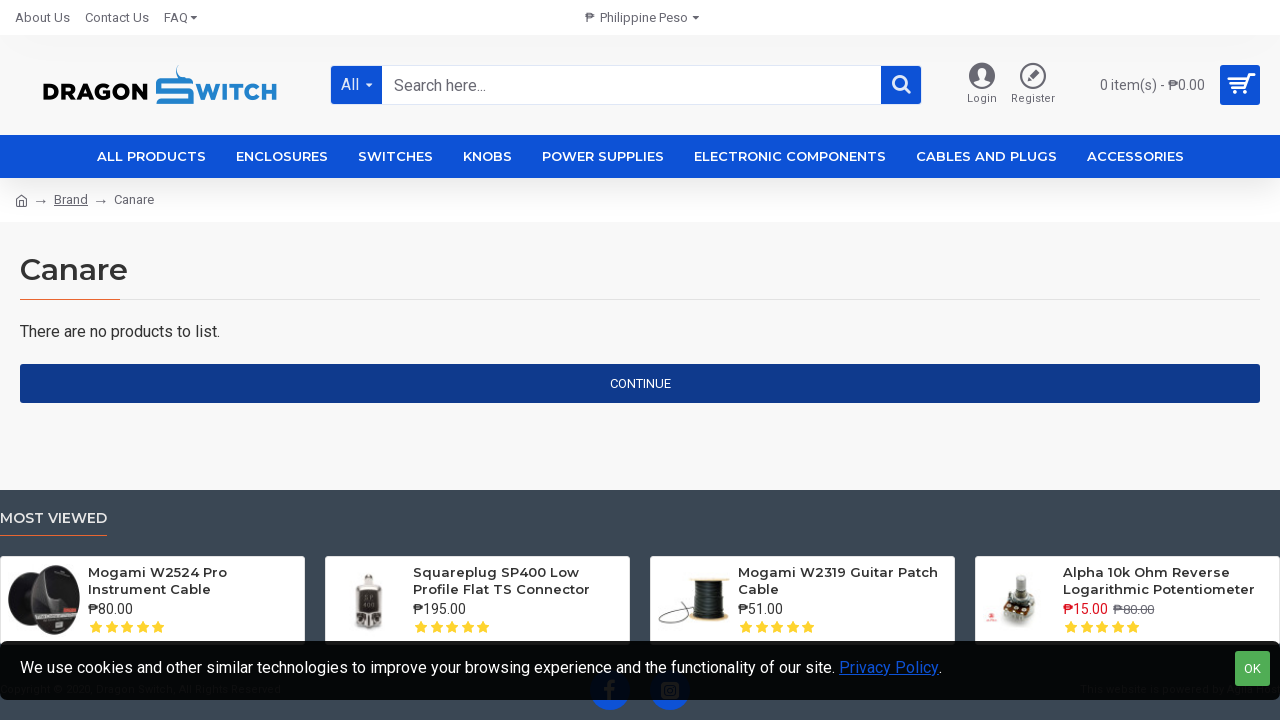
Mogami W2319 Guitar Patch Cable (838, 580)
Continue (640, 383)
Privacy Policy (889, 667)
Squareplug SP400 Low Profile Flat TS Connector (501, 580)
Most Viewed (53, 518)
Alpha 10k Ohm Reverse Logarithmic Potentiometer (1159, 580)
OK (1252, 668)
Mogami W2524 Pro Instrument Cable (157, 580)
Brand (71, 199)
